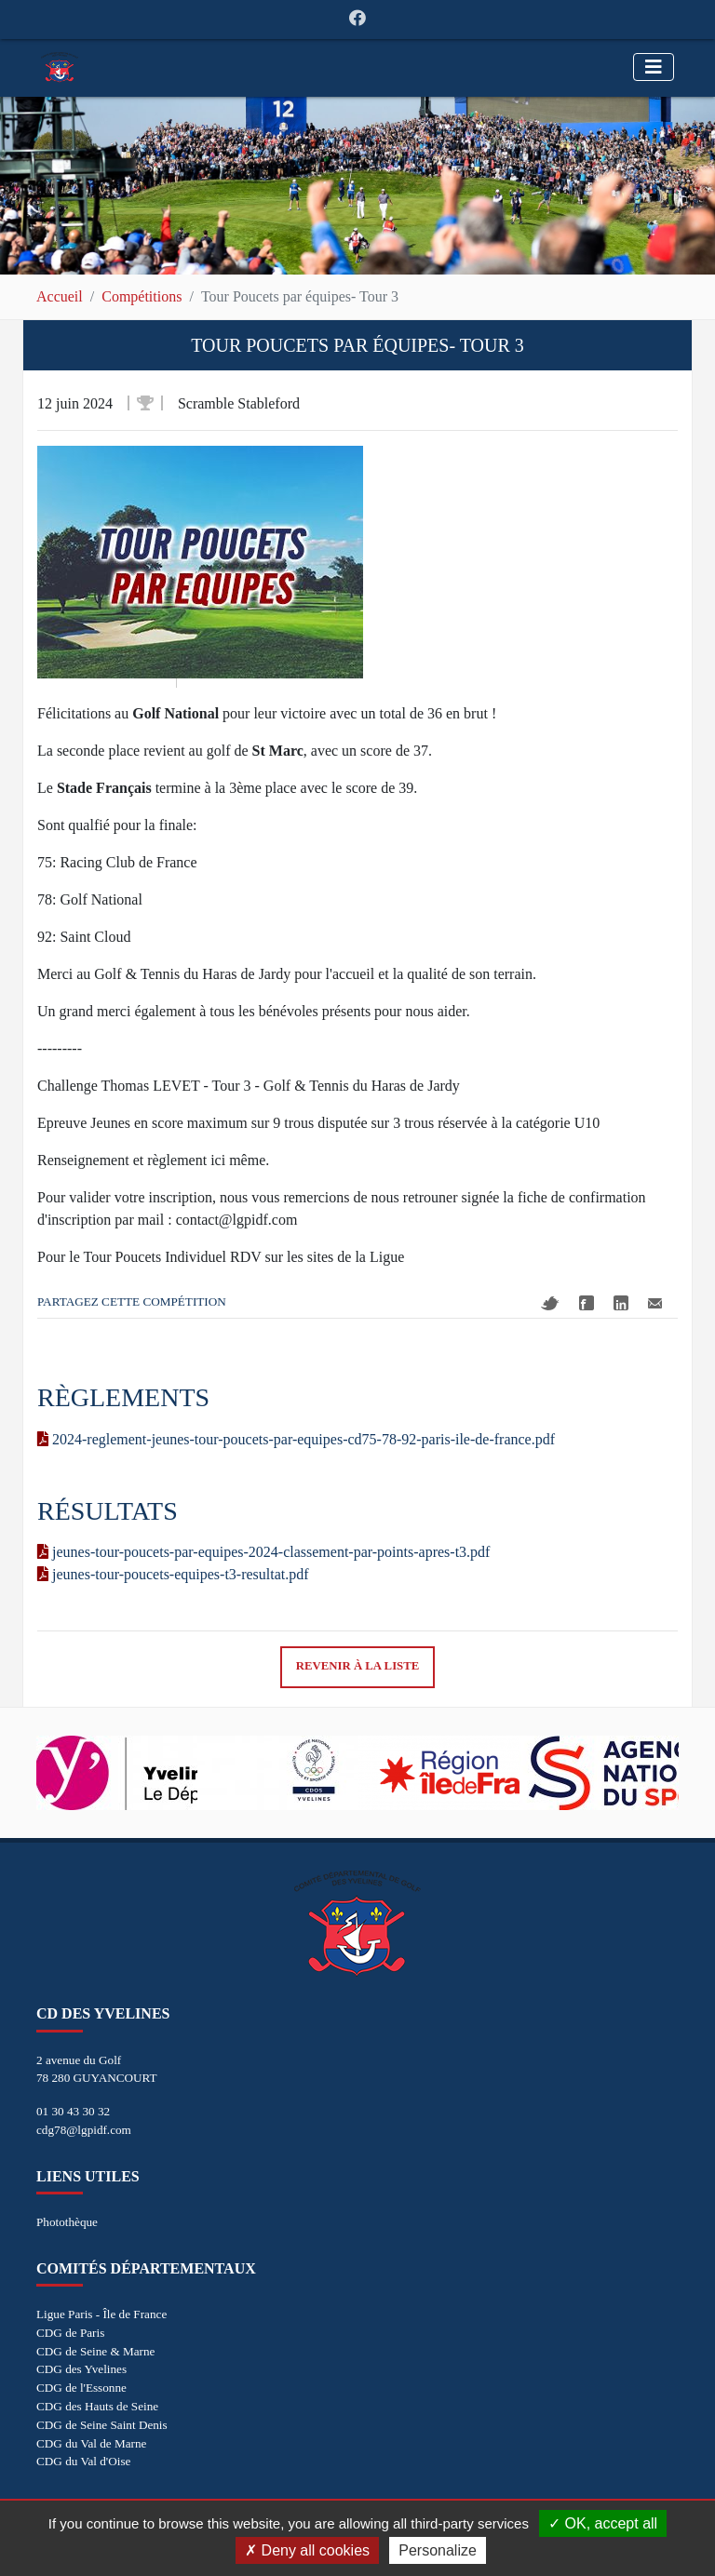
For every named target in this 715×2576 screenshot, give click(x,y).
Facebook (586, 1302)
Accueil (59, 296)
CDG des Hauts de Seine (97, 2406)
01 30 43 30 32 (73, 2111)
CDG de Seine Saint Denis (102, 2425)
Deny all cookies (307, 2550)
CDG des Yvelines (81, 2369)
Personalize (437, 2550)
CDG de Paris (70, 2333)
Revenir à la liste (358, 1665)
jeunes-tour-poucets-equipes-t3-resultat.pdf (173, 1574)
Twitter (550, 1303)
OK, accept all (602, 2523)
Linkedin (621, 1302)
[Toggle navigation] (653, 67)
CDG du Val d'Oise (83, 2461)
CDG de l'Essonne (81, 2388)
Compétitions (141, 296)
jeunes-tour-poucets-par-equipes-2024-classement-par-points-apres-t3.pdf (263, 1552)
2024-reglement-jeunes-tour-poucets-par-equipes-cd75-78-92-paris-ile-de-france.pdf (296, 1439)
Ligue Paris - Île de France (101, 2314)
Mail (655, 1303)
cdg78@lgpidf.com (83, 2130)
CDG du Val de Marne (91, 2443)
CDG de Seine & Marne (95, 2351)
